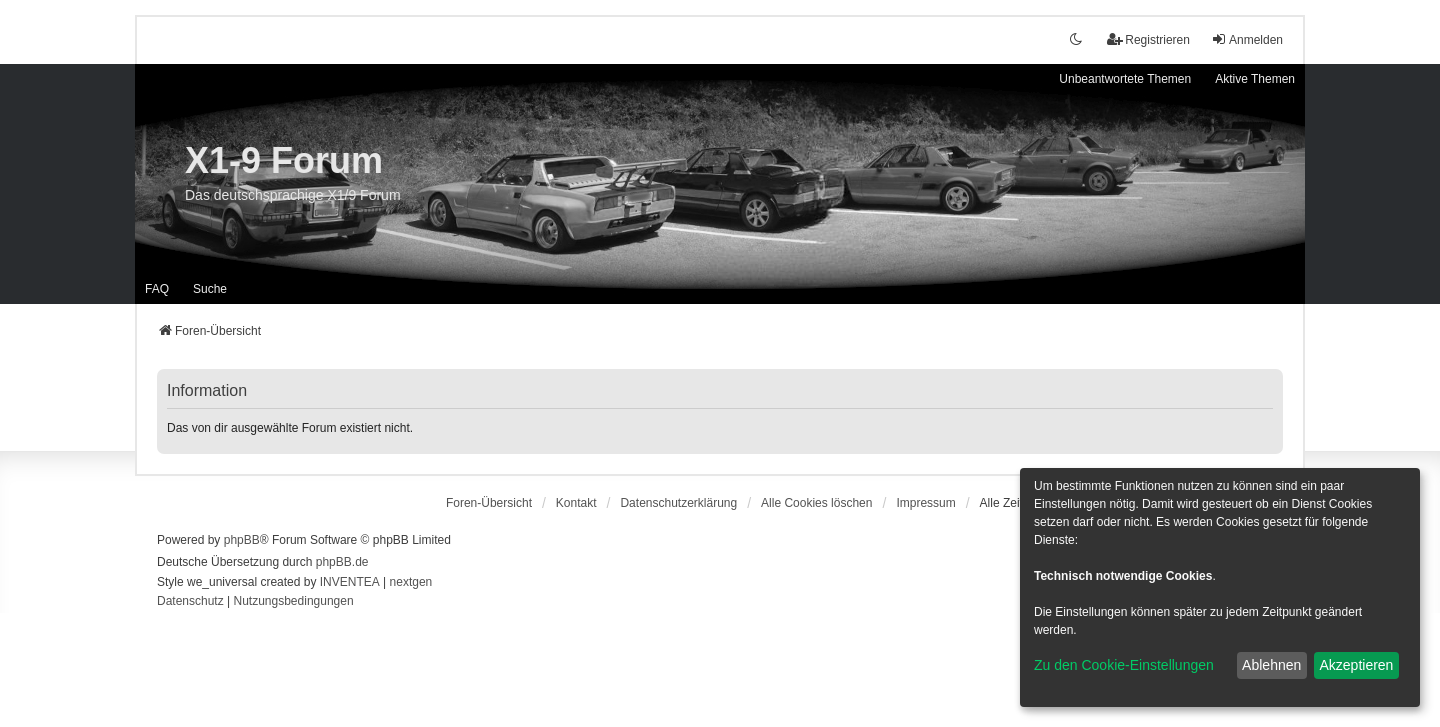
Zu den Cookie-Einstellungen (1124, 665)
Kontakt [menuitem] (576, 503)
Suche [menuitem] (210, 289)
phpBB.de (342, 562)
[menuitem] (678, 503)
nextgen (411, 582)
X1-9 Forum (284, 160)
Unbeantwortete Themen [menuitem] (1125, 79)
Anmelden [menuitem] (1247, 39)
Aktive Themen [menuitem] (1255, 79)
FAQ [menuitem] (157, 289)
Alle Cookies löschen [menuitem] (816, 503)
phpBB (242, 540)
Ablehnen (1271, 665)
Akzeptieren (1356, 665)
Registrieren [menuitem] (1148, 39)
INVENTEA (350, 582)
